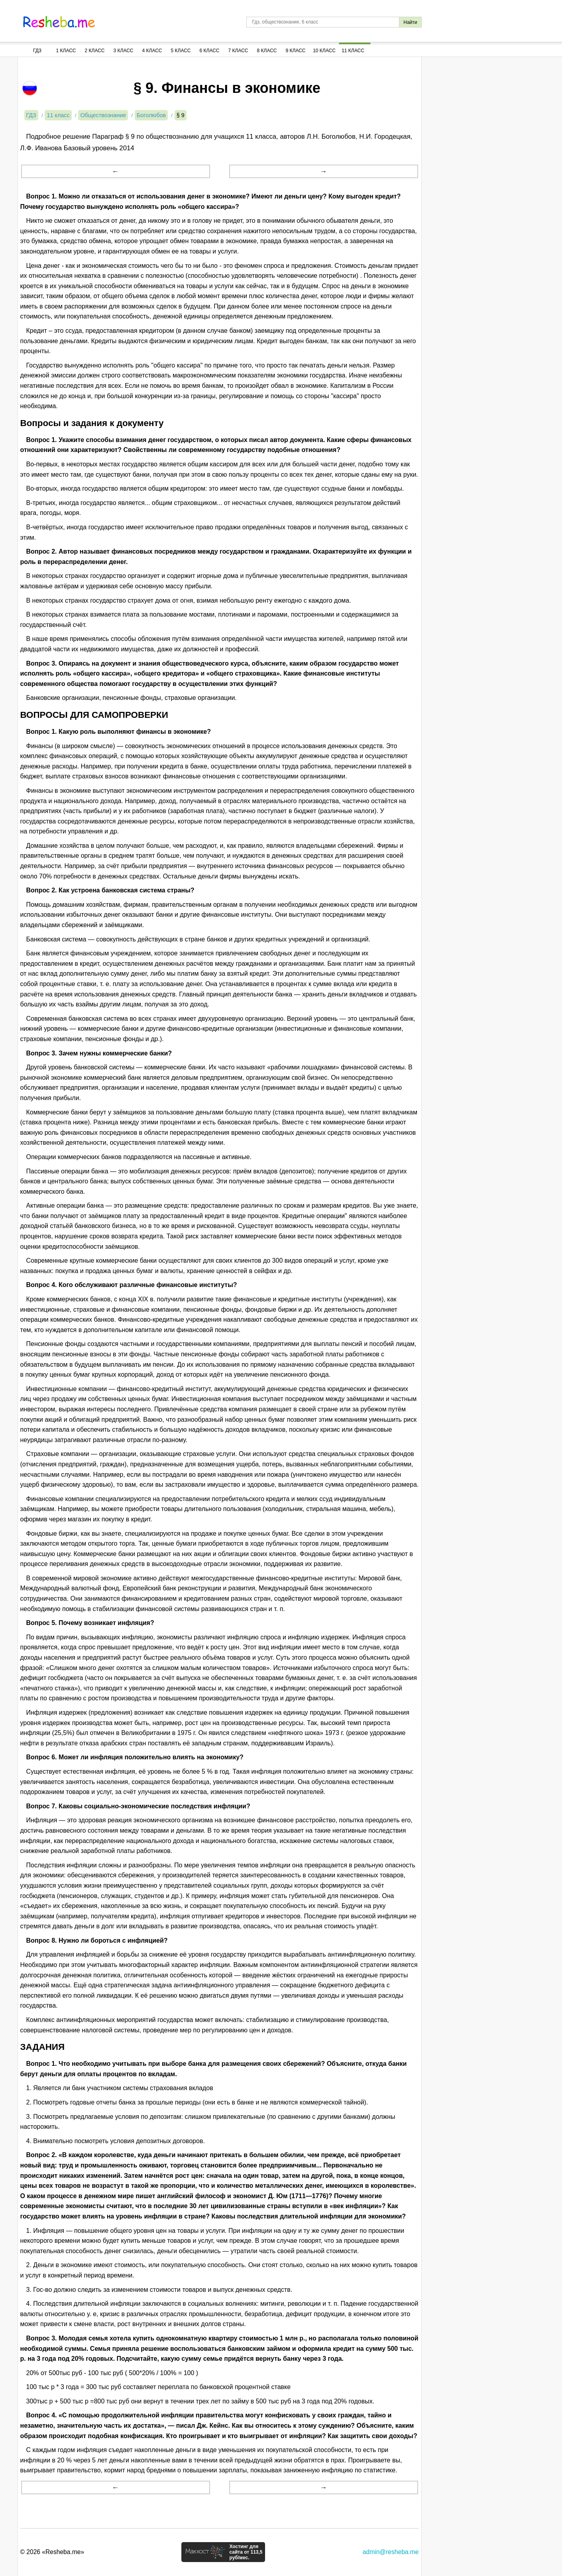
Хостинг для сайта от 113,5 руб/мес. (245, 2552)
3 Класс (124, 50)
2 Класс (95, 50)
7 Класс (238, 50)
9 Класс (296, 50)
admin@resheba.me (391, 2551)
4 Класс (152, 50)
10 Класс (324, 50)
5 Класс (181, 50)
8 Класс (267, 50)
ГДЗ (37, 50)
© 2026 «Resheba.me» (52, 2551)
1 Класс (66, 50)
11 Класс (353, 50)
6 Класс (210, 50)
